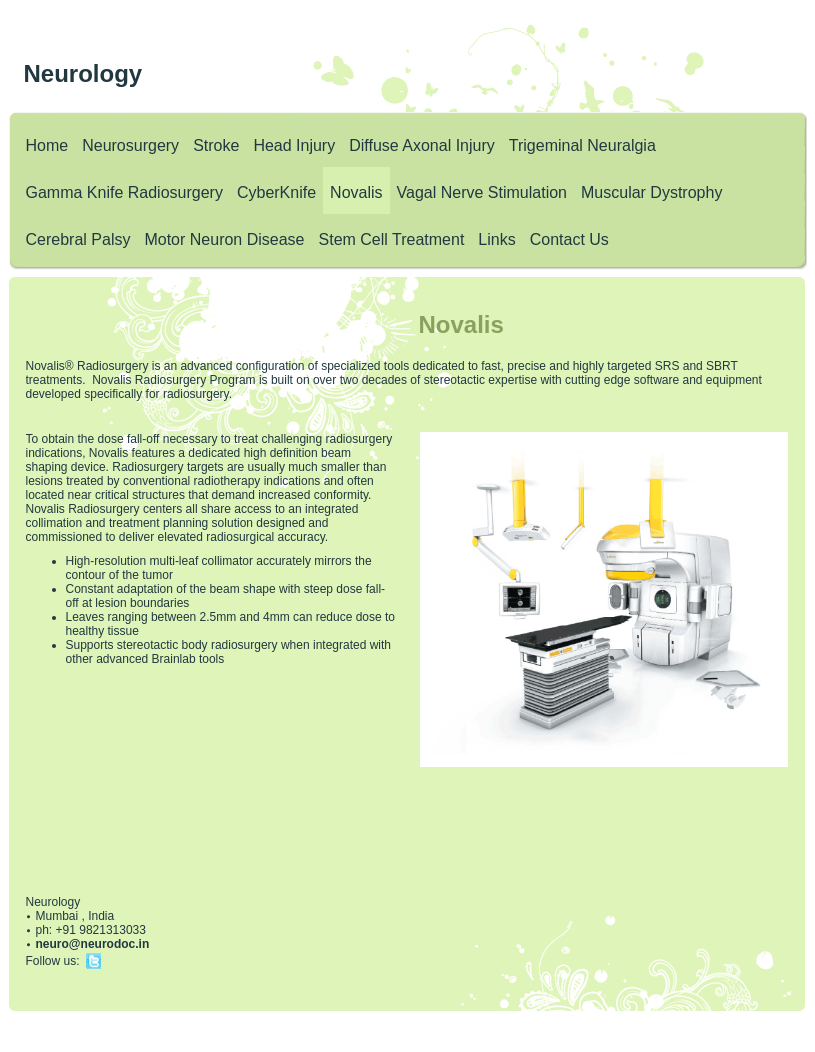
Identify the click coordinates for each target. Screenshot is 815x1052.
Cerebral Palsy (78, 239)
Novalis (356, 192)
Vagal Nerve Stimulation (482, 192)
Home (47, 145)
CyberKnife (276, 192)
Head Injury (294, 145)
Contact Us (569, 239)
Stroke (216, 145)
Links (496, 239)
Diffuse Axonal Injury (422, 145)
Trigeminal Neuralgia (582, 145)
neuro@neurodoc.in (93, 944)
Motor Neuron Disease (224, 239)
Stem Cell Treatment (392, 239)
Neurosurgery (130, 145)
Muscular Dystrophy (651, 192)
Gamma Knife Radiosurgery (124, 192)
